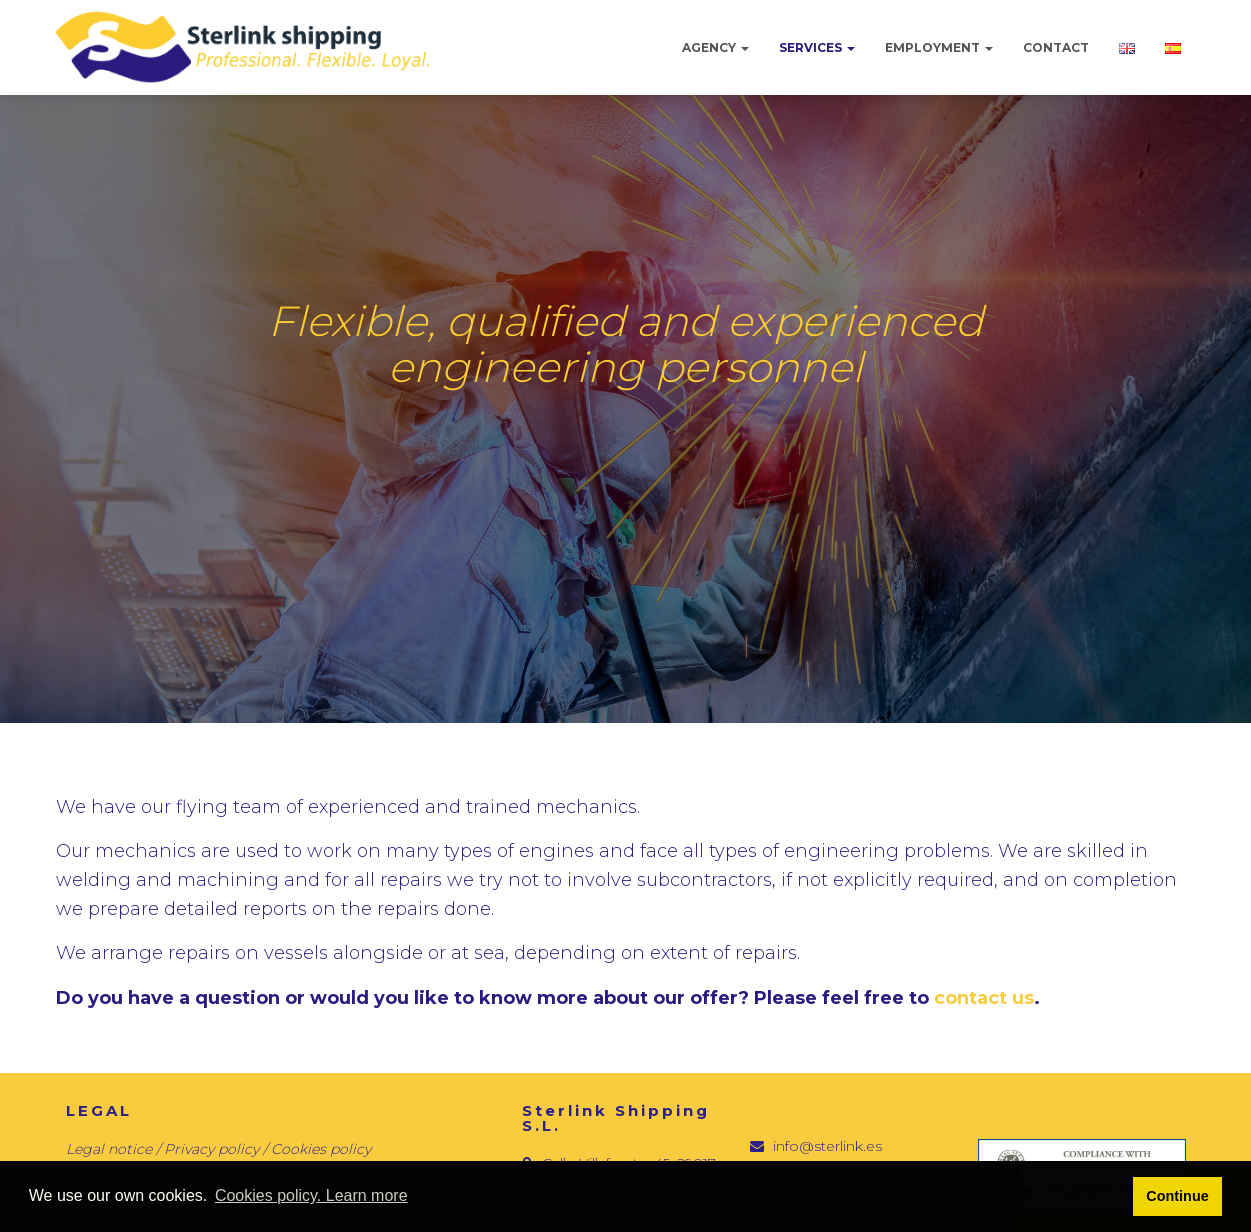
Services (817, 47)
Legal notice (109, 1149)
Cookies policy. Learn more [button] (311, 1195)
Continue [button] (1177, 1196)
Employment (939, 47)
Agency (715, 47)
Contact (1056, 47)
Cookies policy (321, 1149)
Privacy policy (213, 1149)
